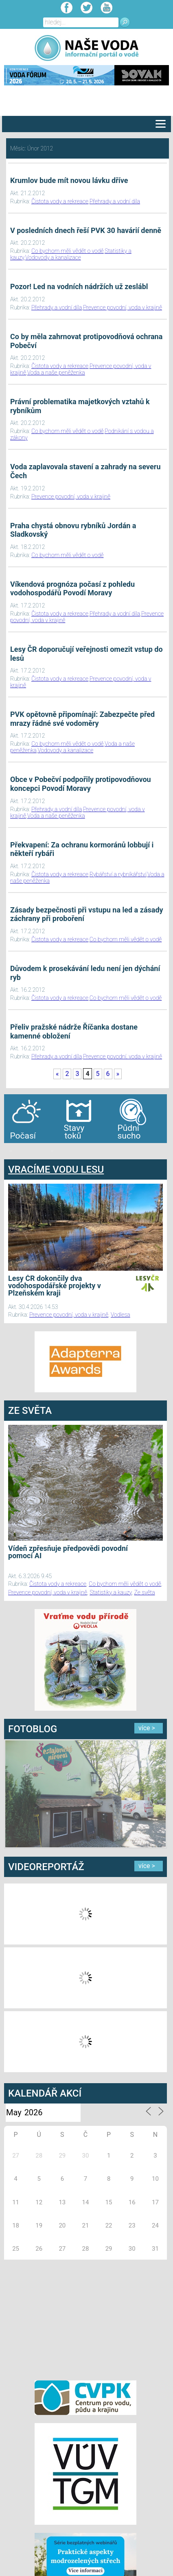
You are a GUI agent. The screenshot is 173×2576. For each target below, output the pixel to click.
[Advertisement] (85, 2318)
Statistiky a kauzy (110, 1592)
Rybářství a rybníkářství (118, 874)
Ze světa (144, 1592)
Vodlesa (120, 1314)
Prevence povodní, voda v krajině (122, 307)
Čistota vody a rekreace (59, 201)
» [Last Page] (118, 1074)
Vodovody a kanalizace (53, 257)
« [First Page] (57, 1074)
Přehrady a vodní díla (115, 201)
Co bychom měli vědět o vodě (67, 251)
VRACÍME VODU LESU (56, 1169)
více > (146, 1728)
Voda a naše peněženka (56, 372)
